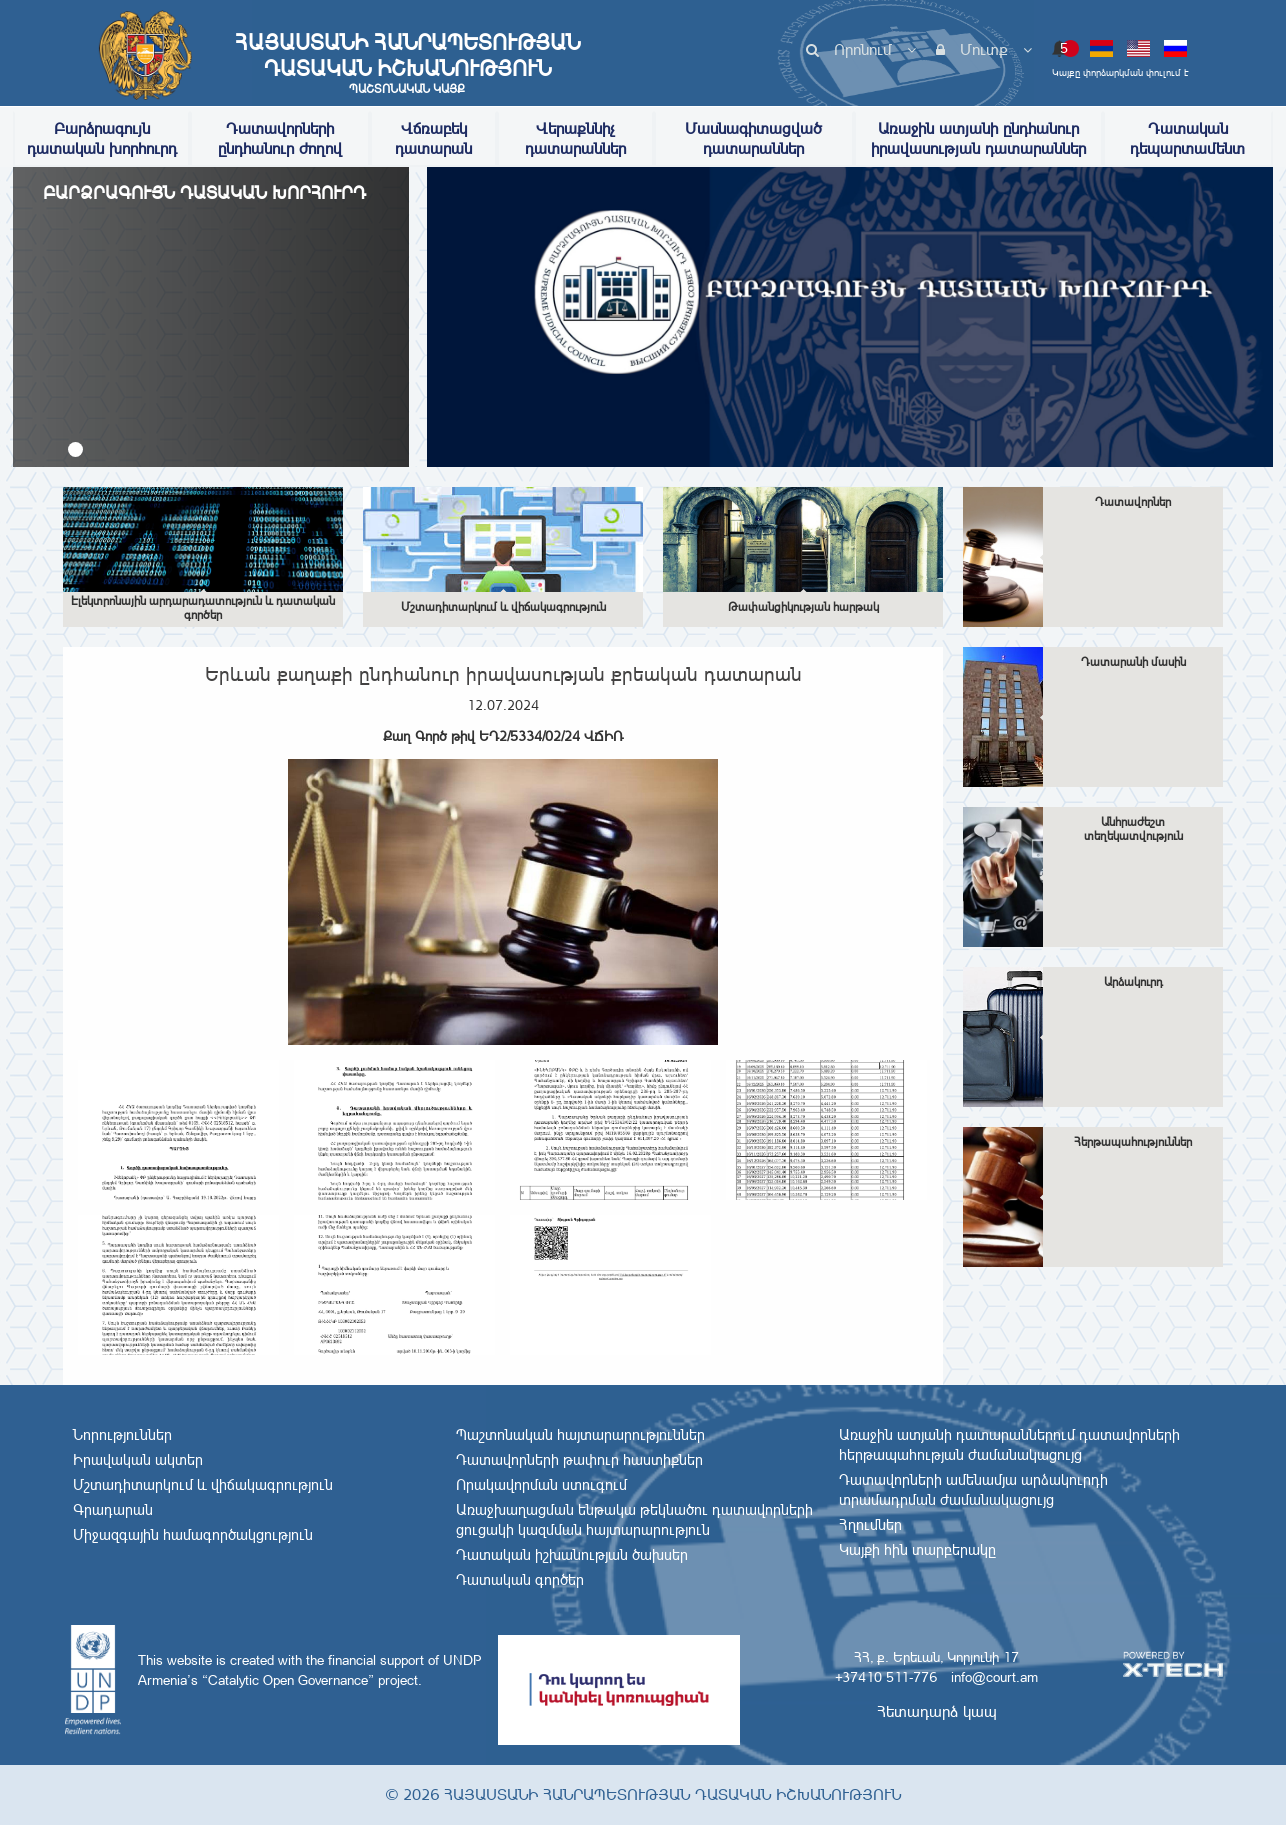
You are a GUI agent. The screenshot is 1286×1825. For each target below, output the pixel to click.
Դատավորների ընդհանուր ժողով (280, 138)
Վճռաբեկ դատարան (433, 138)
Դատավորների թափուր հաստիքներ (579, 1460)
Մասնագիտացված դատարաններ (753, 138)
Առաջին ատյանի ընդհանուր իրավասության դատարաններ (978, 138)
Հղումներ (870, 1525)
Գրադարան (113, 1510)
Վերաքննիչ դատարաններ (575, 138)
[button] (75, 449)
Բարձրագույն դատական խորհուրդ (102, 138)
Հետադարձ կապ (937, 1711)
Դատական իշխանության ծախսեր (572, 1555)
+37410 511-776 (886, 1677)
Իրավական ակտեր (138, 1460)
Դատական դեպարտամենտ (1187, 138)
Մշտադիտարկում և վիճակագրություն (203, 1485)
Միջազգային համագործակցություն (193, 1535)
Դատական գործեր (520, 1580)
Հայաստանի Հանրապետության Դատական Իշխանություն (407, 63)
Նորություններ (122, 1435)
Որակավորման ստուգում (541, 1485)
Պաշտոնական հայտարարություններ (580, 1435)
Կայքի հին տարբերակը (917, 1550)
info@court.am (994, 1677)
